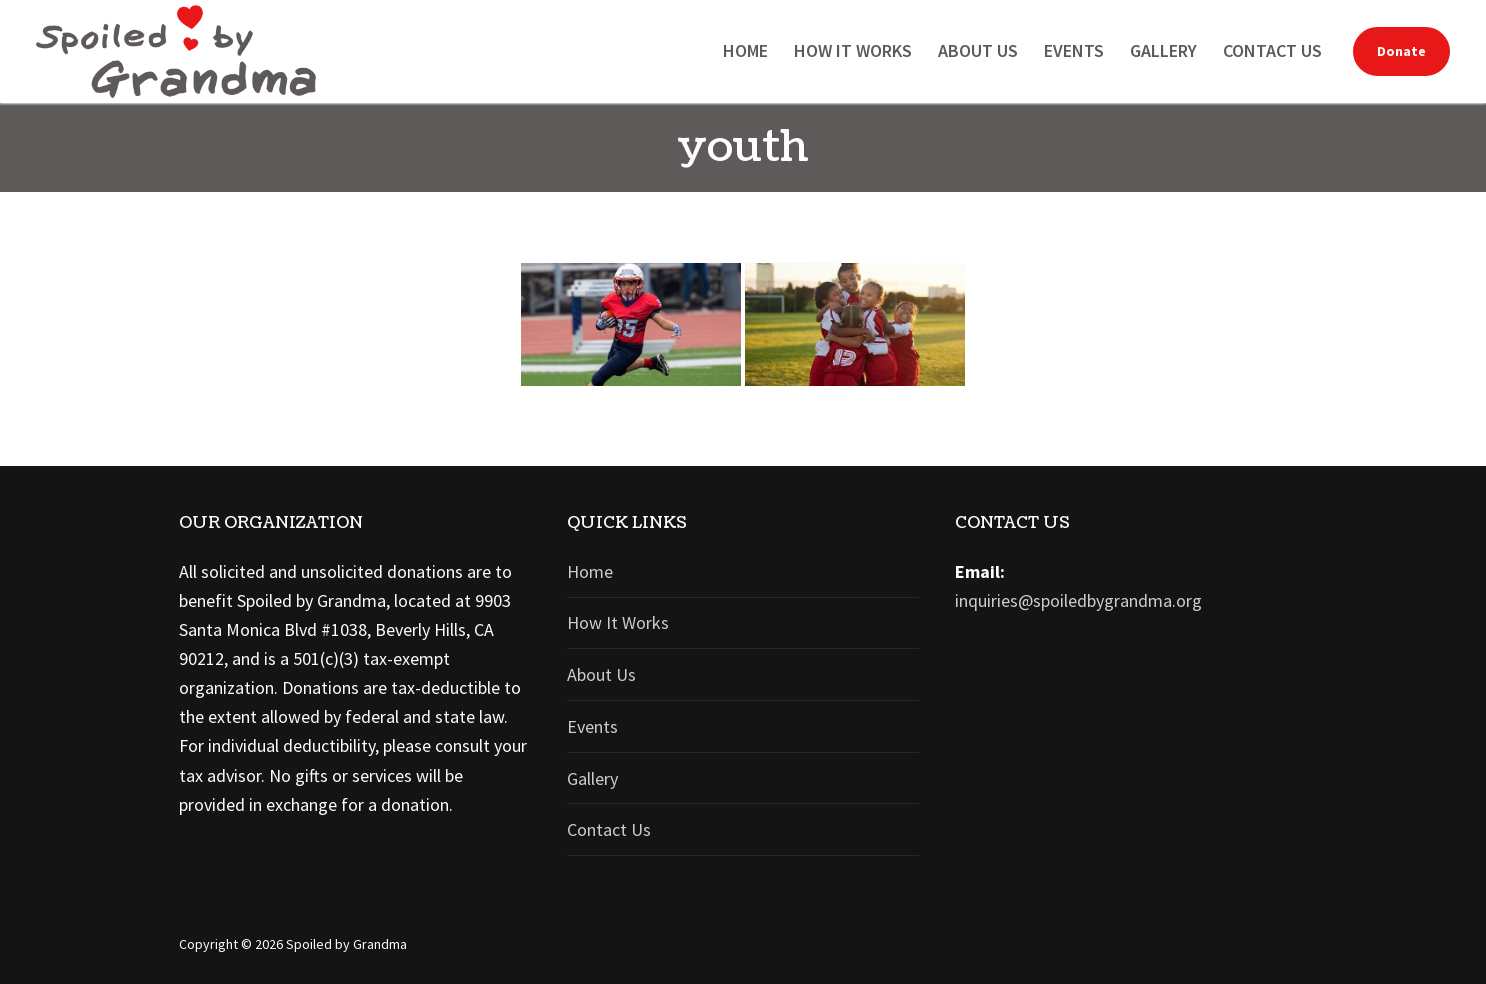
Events (592, 726)
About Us (601, 674)
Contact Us (609, 829)
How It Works (618, 622)
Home (590, 571)
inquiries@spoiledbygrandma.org (1078, 600)
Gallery (592, 778)
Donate (1401, 51)
